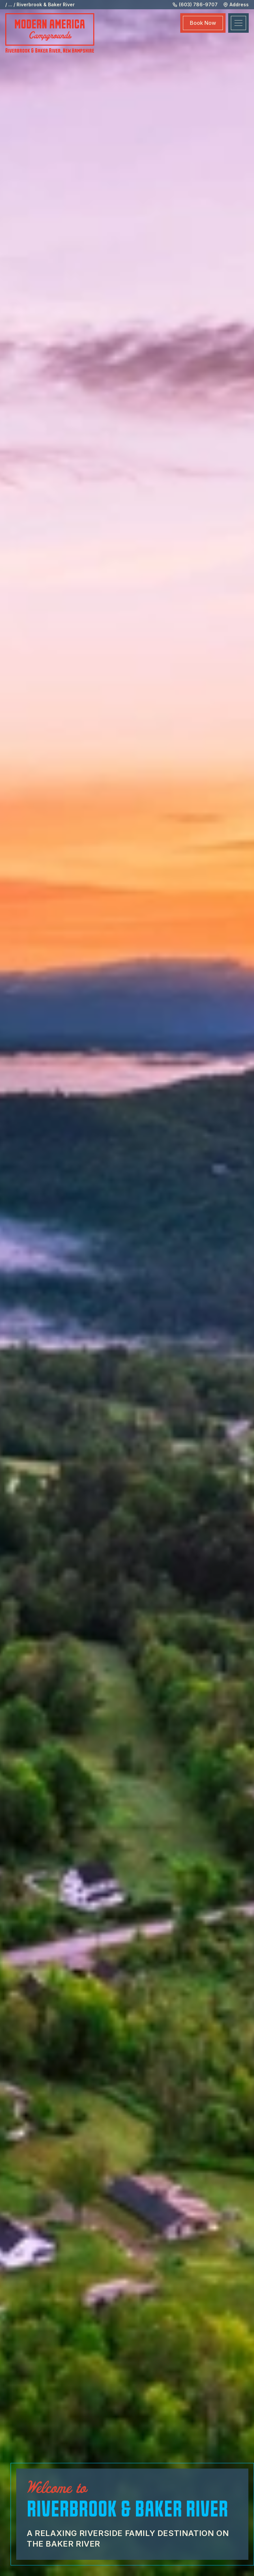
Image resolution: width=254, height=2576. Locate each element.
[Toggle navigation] (238, 23)
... (10, 4)
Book (203, 23)
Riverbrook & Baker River (46, 4)
